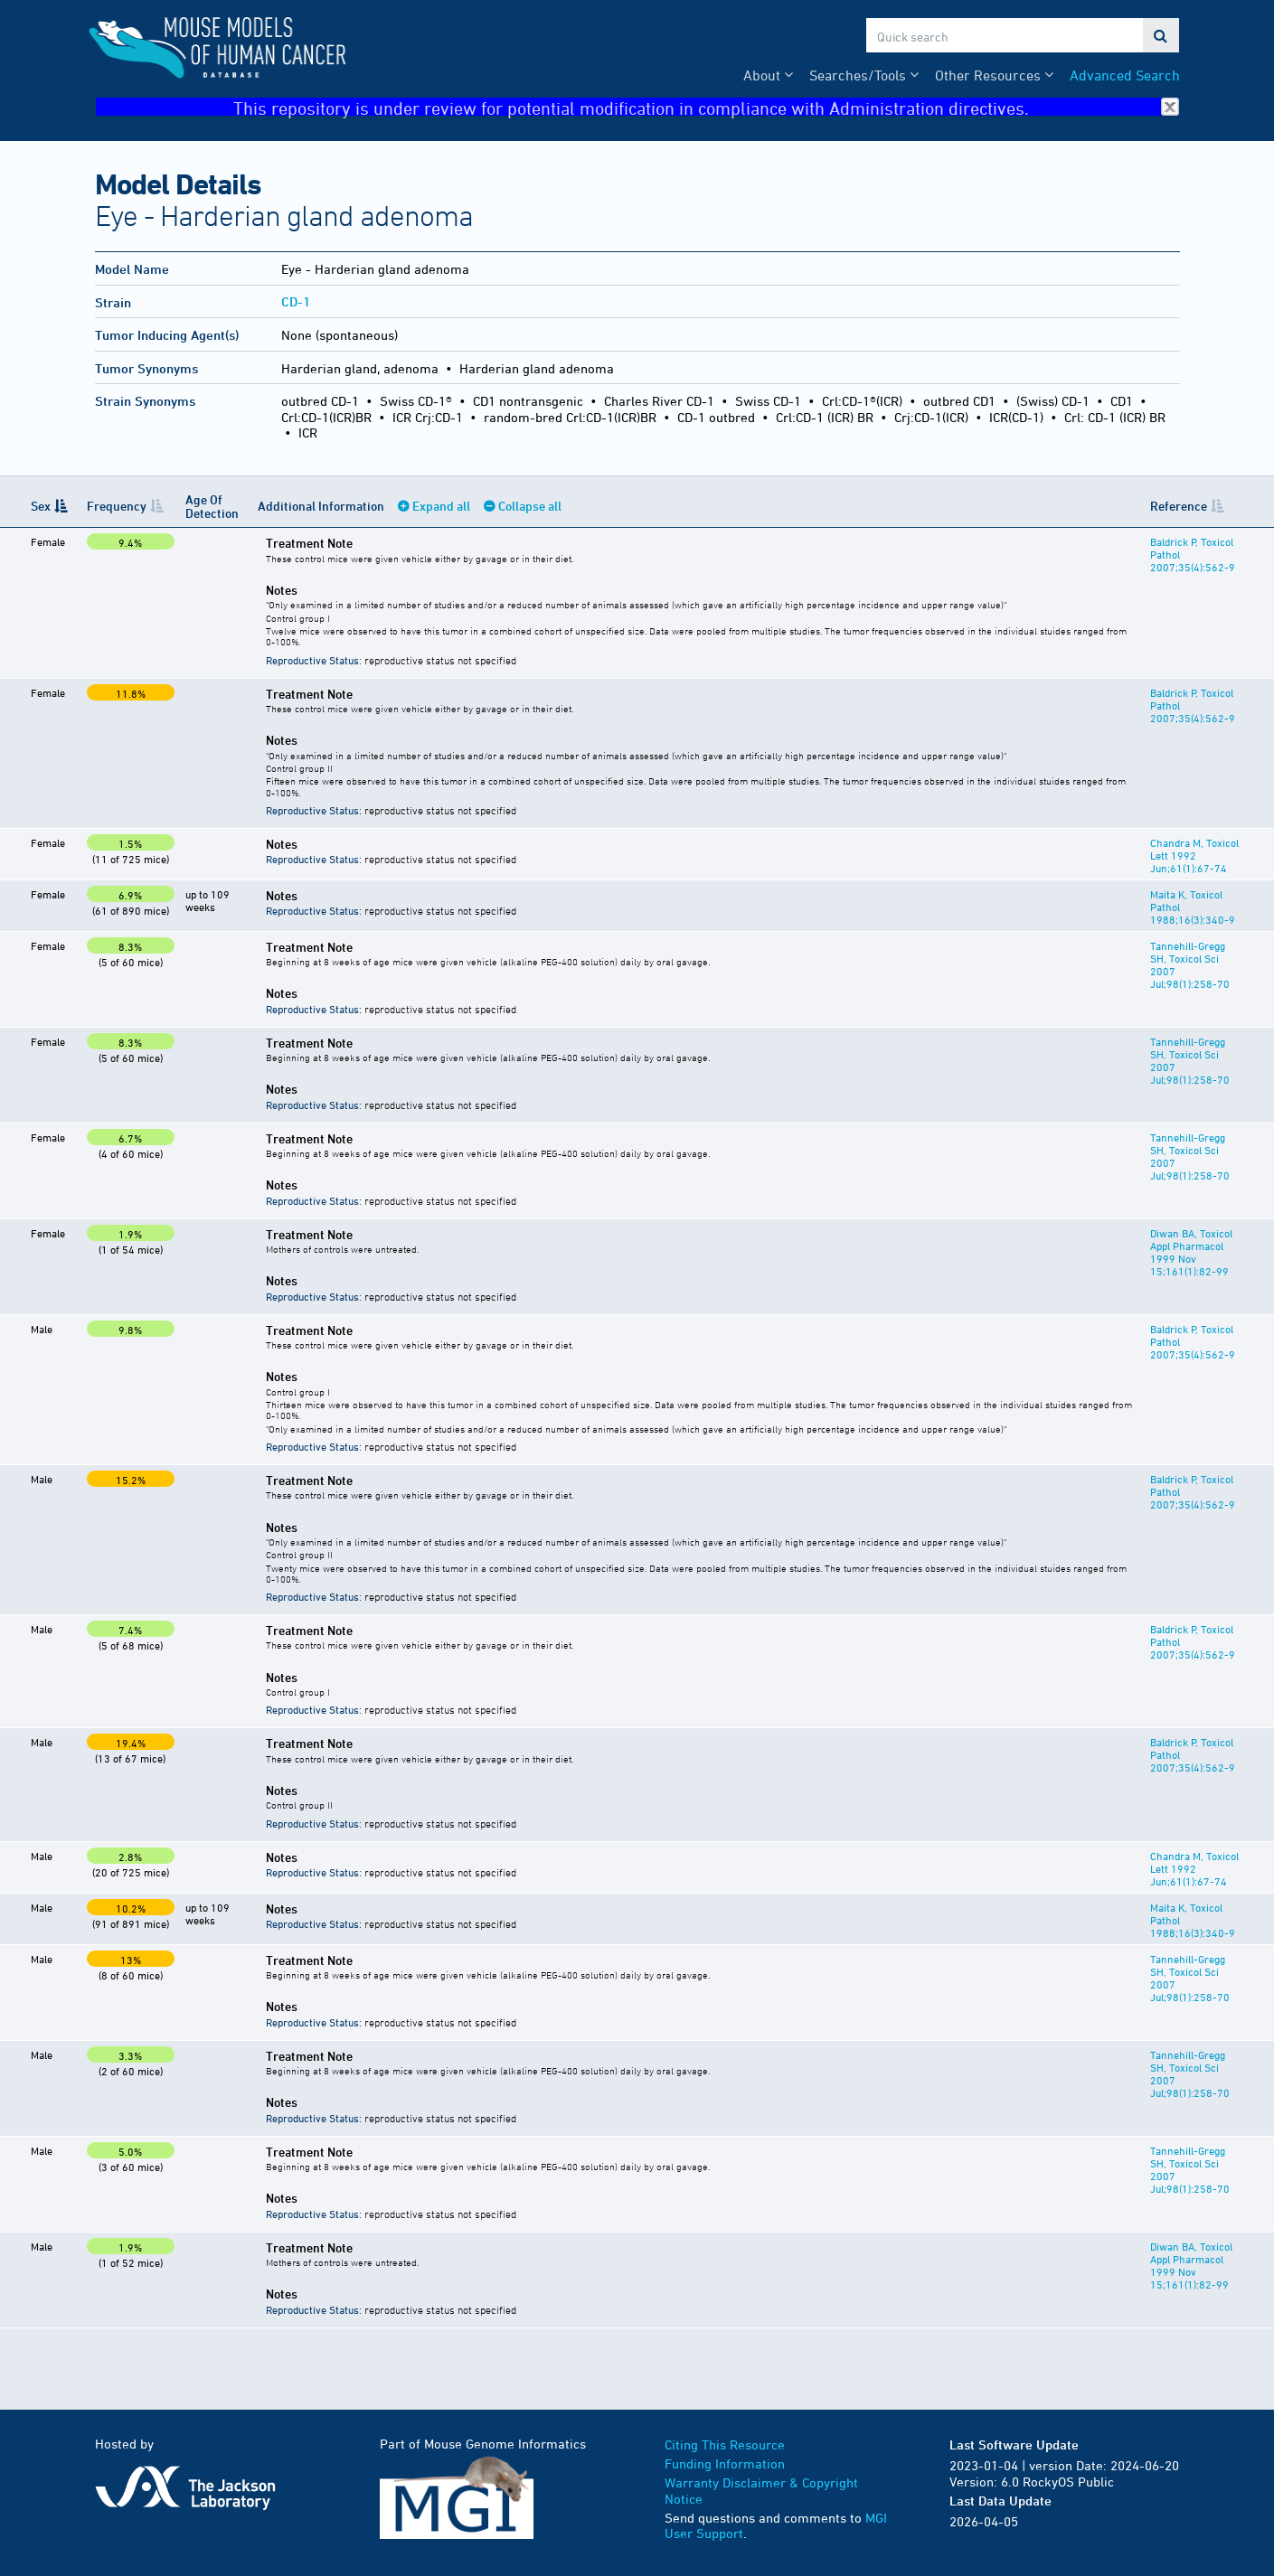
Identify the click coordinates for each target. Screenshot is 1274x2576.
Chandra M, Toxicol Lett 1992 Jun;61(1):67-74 (1192, 855)
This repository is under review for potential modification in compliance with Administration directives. (706, 107)
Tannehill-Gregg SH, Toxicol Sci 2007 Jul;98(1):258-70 (1195, 958)
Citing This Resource (725, 2444)
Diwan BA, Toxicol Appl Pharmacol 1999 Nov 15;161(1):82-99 (1189, 1252)
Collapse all (529, 505)
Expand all (440, 505)
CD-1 (295, 301)
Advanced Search (1125, 75)
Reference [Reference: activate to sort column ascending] (1176, 505)
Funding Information (725, 2463)
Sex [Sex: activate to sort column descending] (41, 505)
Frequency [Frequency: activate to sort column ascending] (116, 505)
